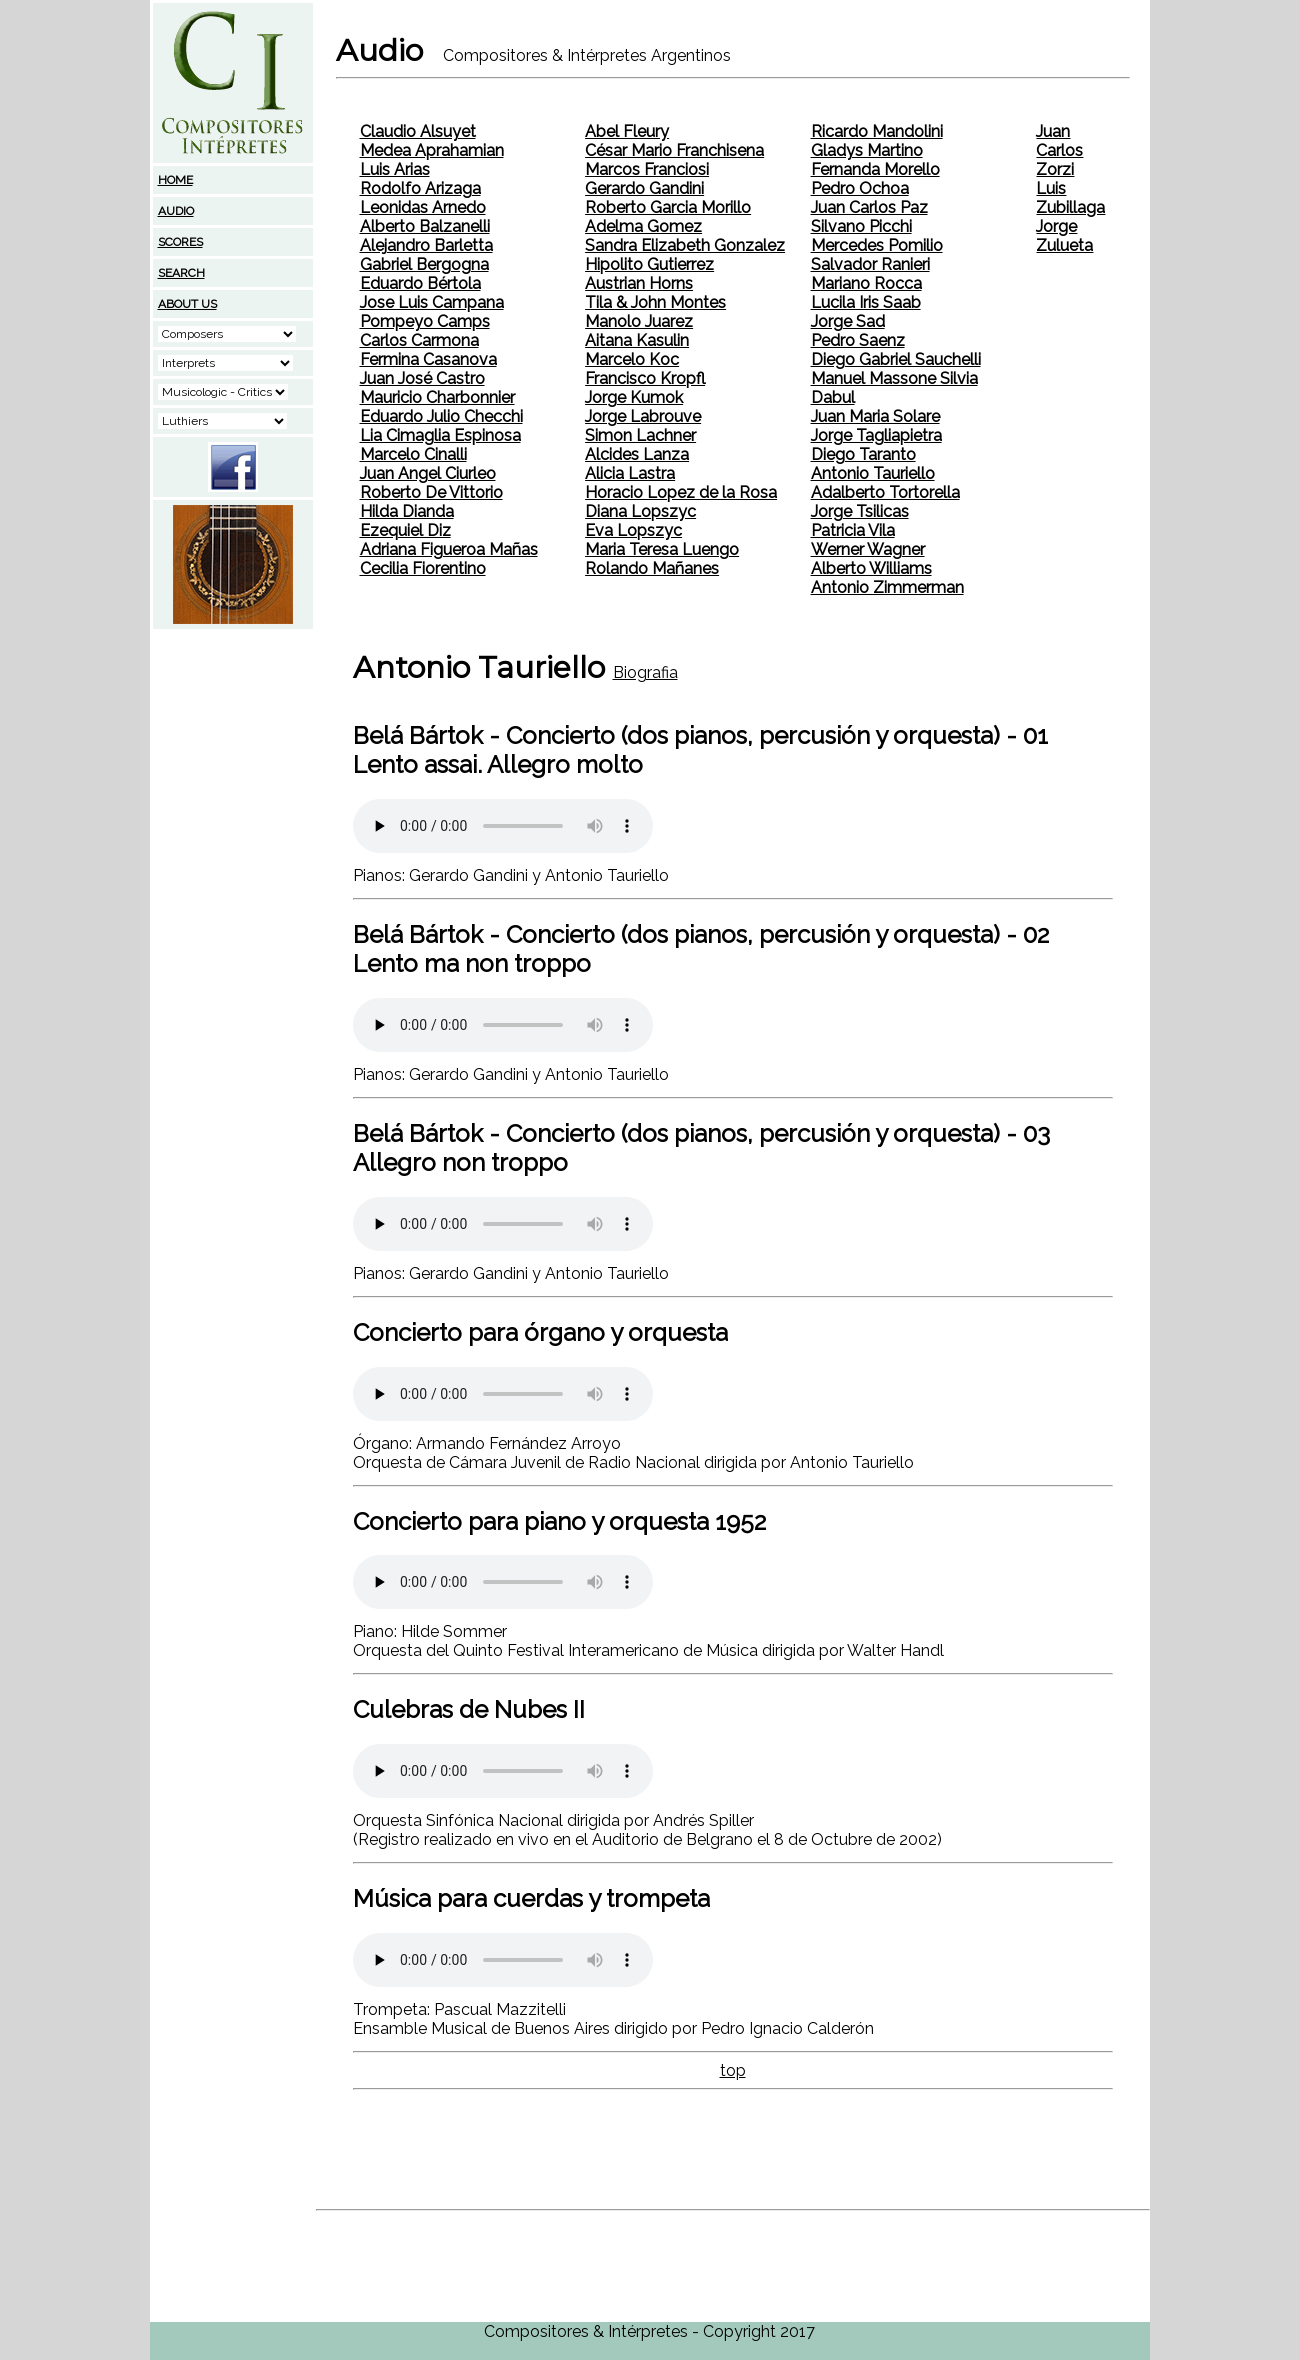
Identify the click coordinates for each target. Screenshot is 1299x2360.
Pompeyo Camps (425, 321)
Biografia (645, 672)
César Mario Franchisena (674, 150)
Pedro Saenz (858, 340)
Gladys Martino (867, 150)
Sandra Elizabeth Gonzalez (685, 245)
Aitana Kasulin (637, 340)
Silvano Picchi (861, 226)
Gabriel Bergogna (424, 264)
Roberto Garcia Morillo (668, 207)
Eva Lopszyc (633, 530)
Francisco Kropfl (645, 378)
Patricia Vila (853, 530)
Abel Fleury (627, 131)
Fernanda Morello (875, 169)
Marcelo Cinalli (413, 454)
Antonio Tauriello (873, 473)
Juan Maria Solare (875, 416)
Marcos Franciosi (647, 169)
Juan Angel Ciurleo (428, 473)
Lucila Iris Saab (866, 302)
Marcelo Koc (632, 359)
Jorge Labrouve (643, 416)
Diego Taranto (863, 454)
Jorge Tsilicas (860, 511)
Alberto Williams (871, 568)
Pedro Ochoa (860, 188)
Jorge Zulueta (1064, 236)
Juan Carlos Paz (869, 207)
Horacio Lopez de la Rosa (681, 492)
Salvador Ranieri (870, 264)
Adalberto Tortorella (885, 492)
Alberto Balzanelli (425, 226)
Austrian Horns (639, 283)
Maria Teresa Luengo (662, 549)
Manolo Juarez (639, 321)
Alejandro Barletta (426, 245)
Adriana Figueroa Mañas (449, 549)
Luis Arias (395, 169)
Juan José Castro (422, 378)
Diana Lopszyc (640, 511)
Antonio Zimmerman (887, 587)
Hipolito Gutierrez (649, 264)
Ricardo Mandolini (877, 131)
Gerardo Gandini (644, 188)
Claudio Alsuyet (418, 131)
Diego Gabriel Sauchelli (896, 359)
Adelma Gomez (643, 226)
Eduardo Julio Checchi (441, 416)
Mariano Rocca (866, 283)
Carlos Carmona (419, 340)
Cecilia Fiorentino (423, 568)
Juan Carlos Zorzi (1059, 150)
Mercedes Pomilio (877, 245)
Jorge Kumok (634, 397)
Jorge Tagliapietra (876, 435)
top (733, 2070)
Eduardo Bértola (420, 283)
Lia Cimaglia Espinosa (440, 435)
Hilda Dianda (407, 511)
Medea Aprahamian (432, 150)
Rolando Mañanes (652, 568)
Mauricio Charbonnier (437, 397)
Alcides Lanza (637, 454)
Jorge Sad (848, 321)
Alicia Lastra (630, 473)
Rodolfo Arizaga (420, 188)
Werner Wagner (868, 549)
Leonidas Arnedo (423, 207)
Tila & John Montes (655, 302)
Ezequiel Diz (405, 530)
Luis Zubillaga (1070, 198)
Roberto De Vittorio (431, 492)
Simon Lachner (640, 435)
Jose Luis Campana (432, 302)
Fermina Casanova (428, 359)
